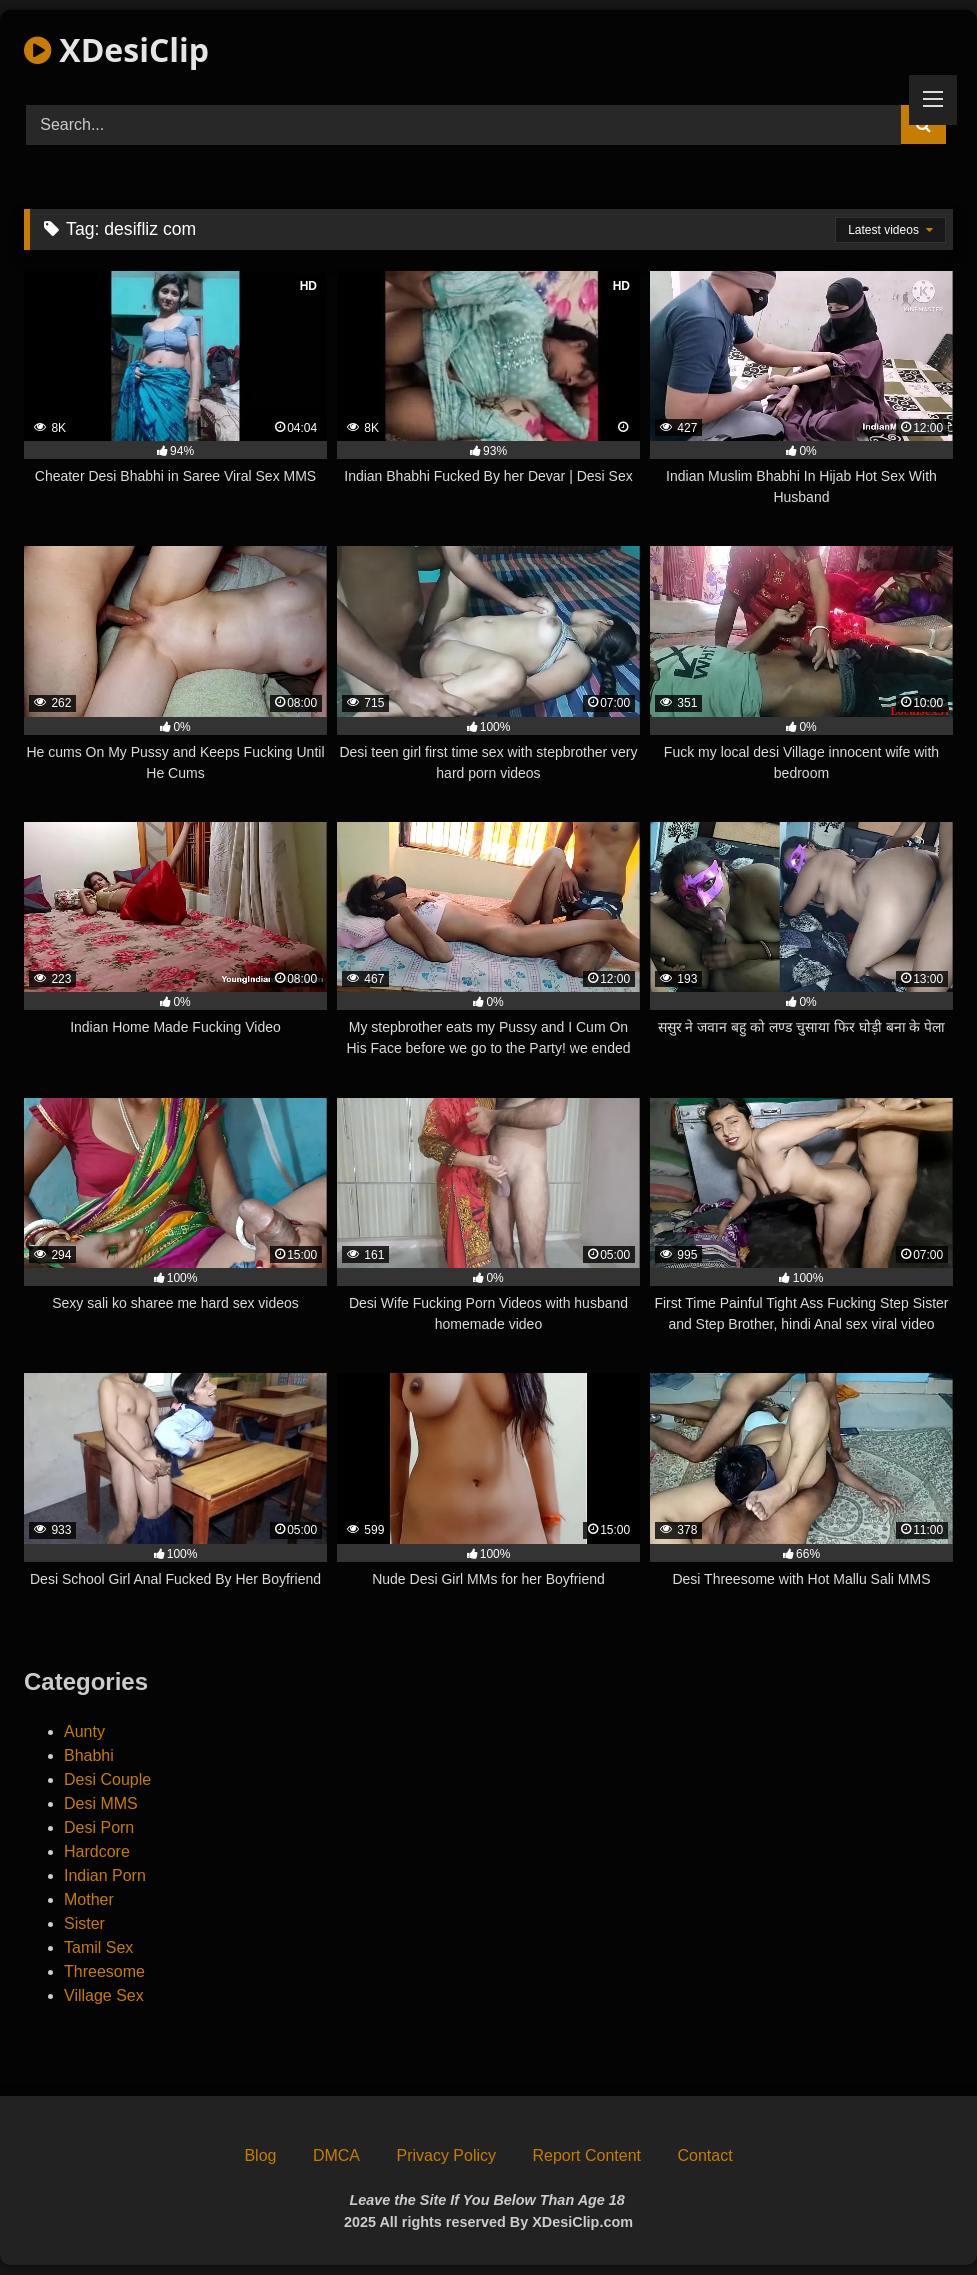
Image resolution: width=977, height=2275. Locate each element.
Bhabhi (89, 1755)
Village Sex (104, 1995)
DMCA (336, 2155)
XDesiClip (116, 49)
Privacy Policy (446, 2155)
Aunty (84, 1731)
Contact (704, 2155)
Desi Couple (107, 1779)
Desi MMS (101, 1803)
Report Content (586, 2155)
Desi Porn (99, 1827)
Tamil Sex (98, 1947)
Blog (260, 2155)
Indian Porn (105, 1875)
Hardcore (97, 1851)
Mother (89, 1899)
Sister (84, 1923)
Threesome (104, 1971)
